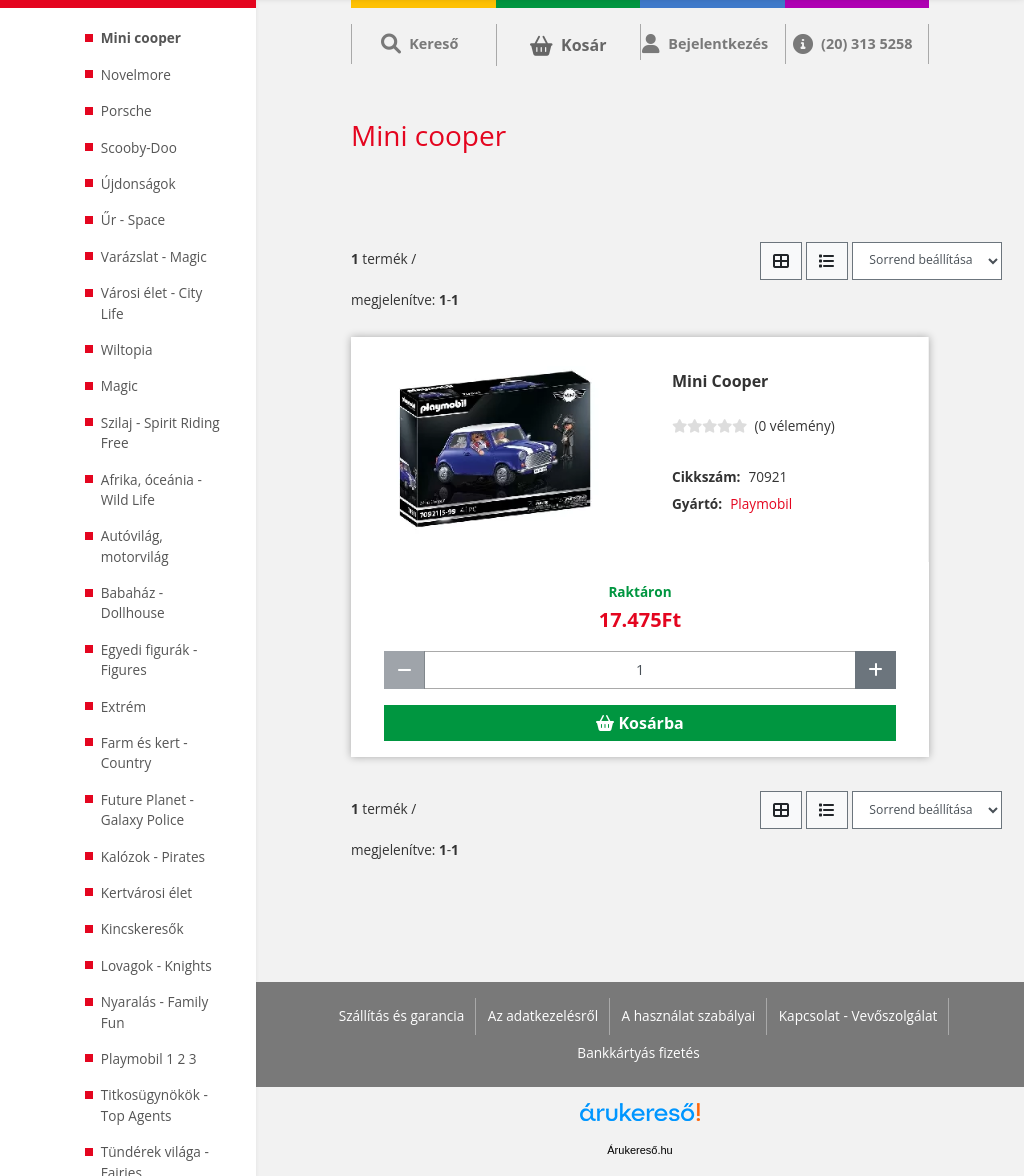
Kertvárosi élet (146, 892)
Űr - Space (133, 219)
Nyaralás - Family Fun (154, 1011)
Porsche (126, 110)
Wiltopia (127, 349)
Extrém (123, 706)
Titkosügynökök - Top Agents (154, 1104)
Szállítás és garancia (402, 1015)
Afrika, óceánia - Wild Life (151, 489)
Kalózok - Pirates (153, 856)
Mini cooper (141, 37)
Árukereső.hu (639, 1150)
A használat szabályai (689, 1015)
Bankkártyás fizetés (638, 1052)
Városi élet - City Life (151, 302)
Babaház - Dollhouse (133, 602)
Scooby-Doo (139, 147)
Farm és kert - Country (144, 752)
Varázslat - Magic (154, 256)
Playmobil (761, 503)
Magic (119, 385)
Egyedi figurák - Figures (149, 659)
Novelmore (136, 74)
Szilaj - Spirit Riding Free (160, 432)
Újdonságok (138, 183)
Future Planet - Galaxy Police (147, 809)
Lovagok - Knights (156, 965)
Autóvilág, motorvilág (135, 545)
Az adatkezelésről (543, 1015)
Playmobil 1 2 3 (149, 1058)
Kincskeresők (142, 928)
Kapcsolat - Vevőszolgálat (858, 1015)
